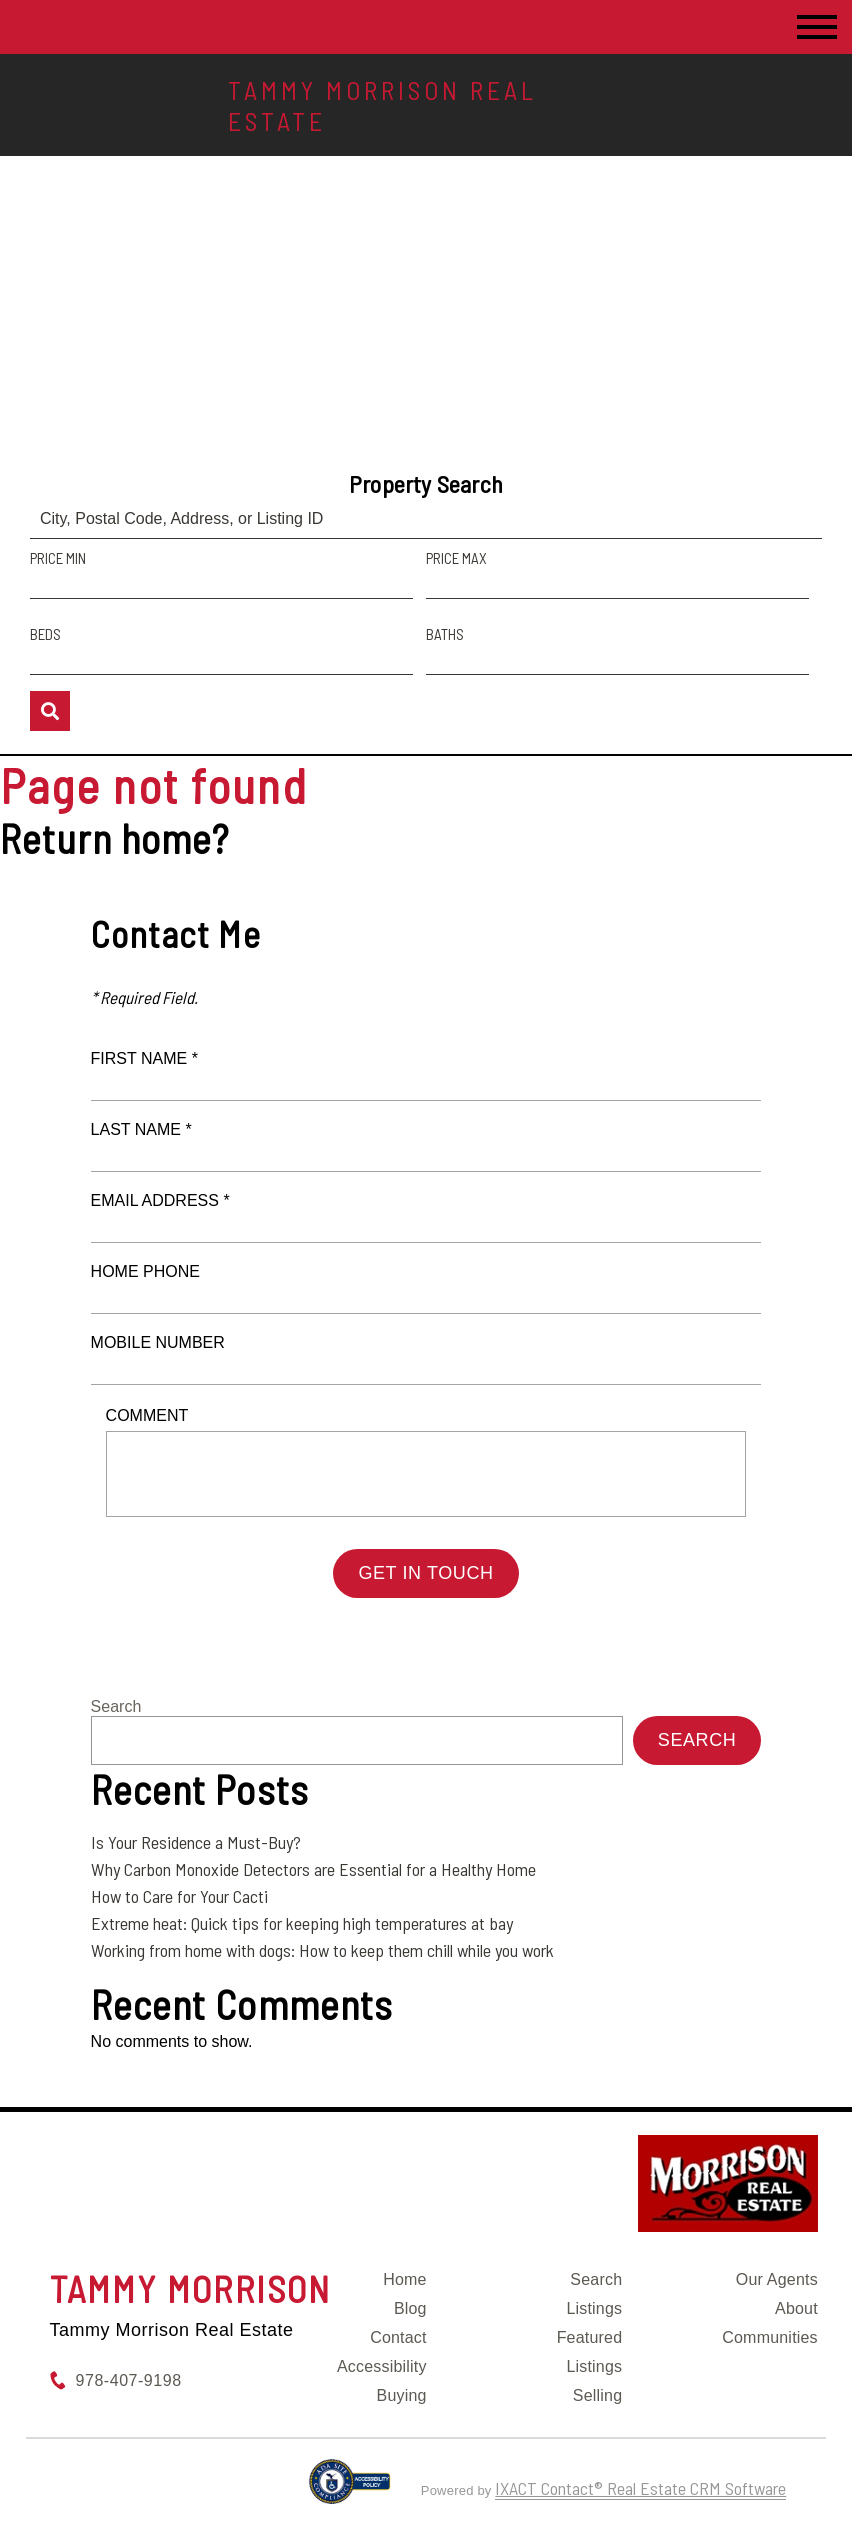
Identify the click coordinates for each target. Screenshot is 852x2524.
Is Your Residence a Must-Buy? (196, 1842)
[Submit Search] (50, 711)
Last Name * (141, 1129)
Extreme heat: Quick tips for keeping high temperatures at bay (302, 1923)
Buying (402, 2395)
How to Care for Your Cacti (179, 1896)
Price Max (456, 558)
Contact (398, 2337)
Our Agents (777, 2279)
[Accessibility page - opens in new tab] (349, 2490)
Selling (597, 2395)
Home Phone (145, 1271)
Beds (45, 634)
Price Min (58, 558)
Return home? (114, 838)
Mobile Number (158, 1342)
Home (404, 2279)
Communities (770, 2337)
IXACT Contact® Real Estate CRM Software (640, 2488)
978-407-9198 (129, 2380)
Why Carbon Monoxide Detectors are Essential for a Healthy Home (313, 1869)
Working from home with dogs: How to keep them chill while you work (322, 1950)
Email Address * (160, 1200)
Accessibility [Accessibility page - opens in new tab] (382, 2366)
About (796, 2308)
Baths (445, 634)
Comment (147, 1415)
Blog (410, 2308)
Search (116, 1706)
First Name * (144, 1058)
